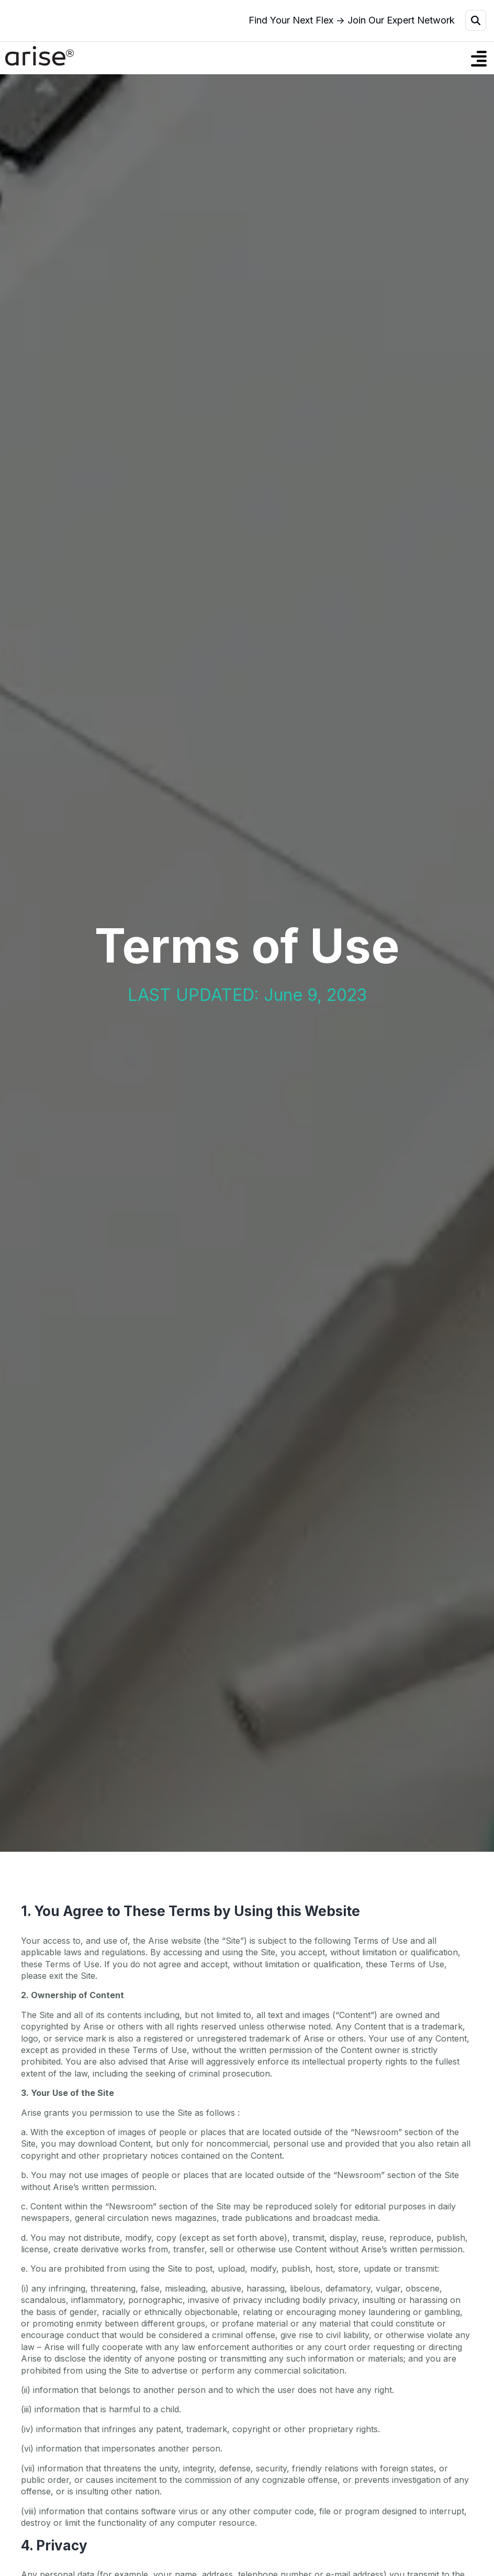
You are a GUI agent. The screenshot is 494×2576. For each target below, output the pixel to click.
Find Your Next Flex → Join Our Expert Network (352, 20)
